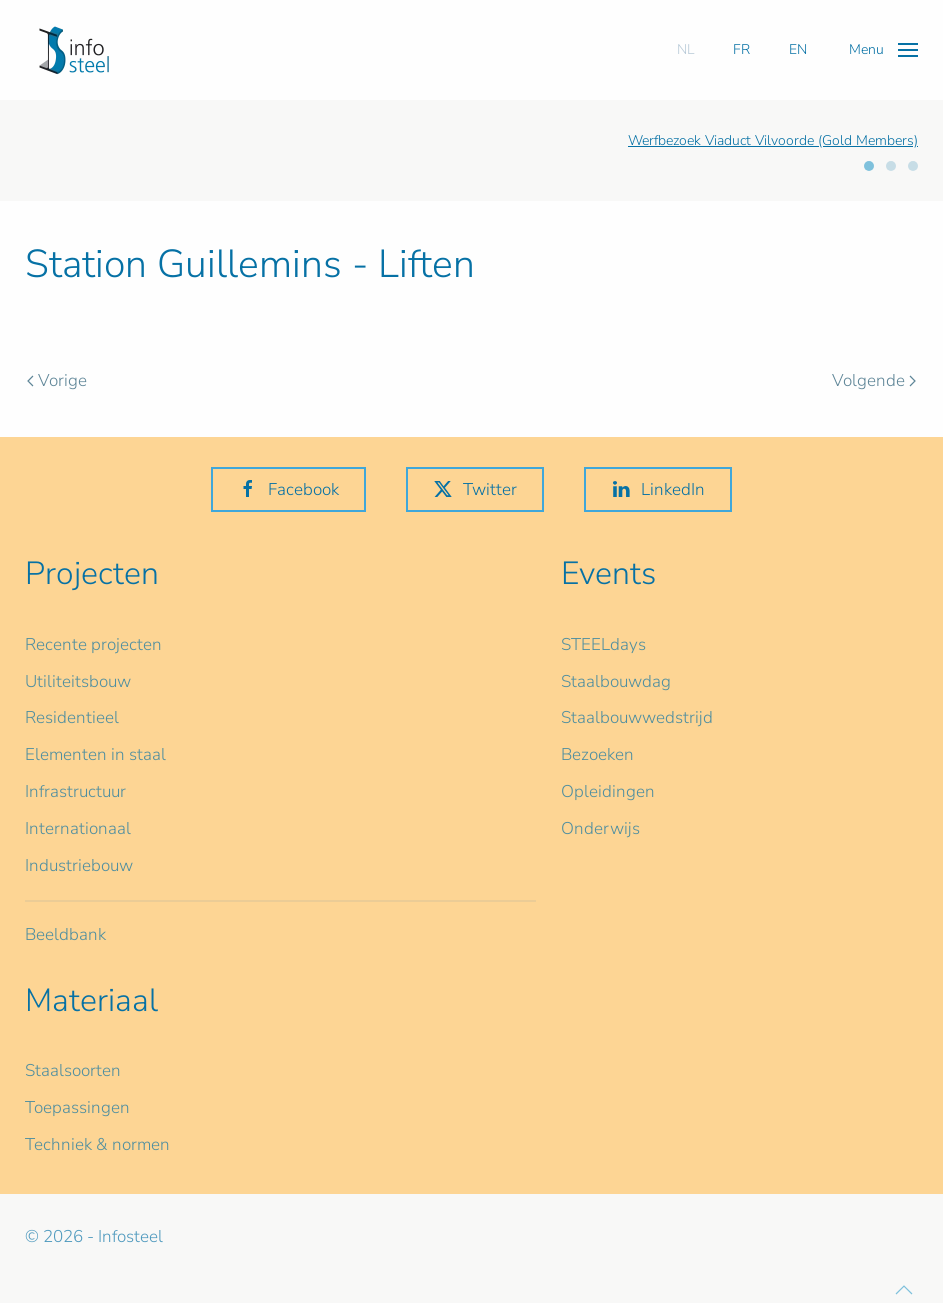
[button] (883, 49)
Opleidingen (608, 791)
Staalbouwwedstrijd (637, 717)
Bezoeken (597, 754)
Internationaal (78, 828)
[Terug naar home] (74, 50)
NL (685, 49)
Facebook (288, 489)
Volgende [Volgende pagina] (874, 380)
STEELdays (603, 644)
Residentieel (72, 717)
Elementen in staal (95, 754)
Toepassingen (77, 1107)
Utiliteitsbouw (78, 681)
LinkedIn (658, 489)
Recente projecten (93, 644)
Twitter (475, 489)
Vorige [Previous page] (57, 380)
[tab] (869, 166)
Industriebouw (79, 865)
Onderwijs (600, 828)
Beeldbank (65, 934)
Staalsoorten (73, 1070)
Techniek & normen (97, 1144)
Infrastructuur (75, 791)
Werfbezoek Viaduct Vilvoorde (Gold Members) (773, 140)
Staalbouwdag (616, 681)
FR (741, 49)
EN (798, 49)
